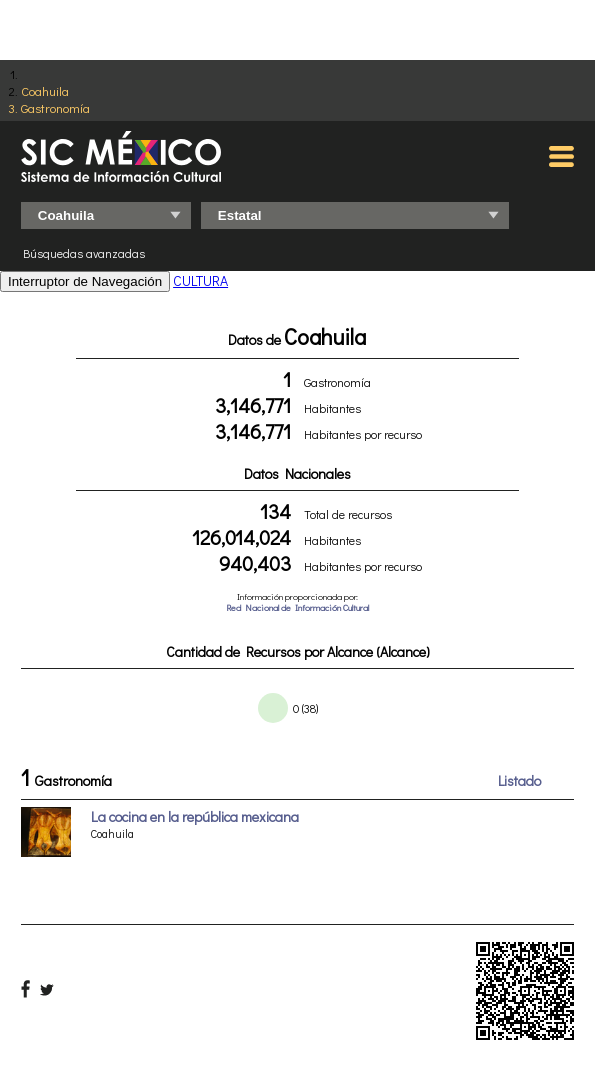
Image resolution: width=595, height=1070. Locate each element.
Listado (519, 780)
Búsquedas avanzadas (84, 253)
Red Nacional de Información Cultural (297, 607)
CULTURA (200, 280)
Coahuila (45, 90)
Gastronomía (55, 107)
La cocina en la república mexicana (195, 816)
